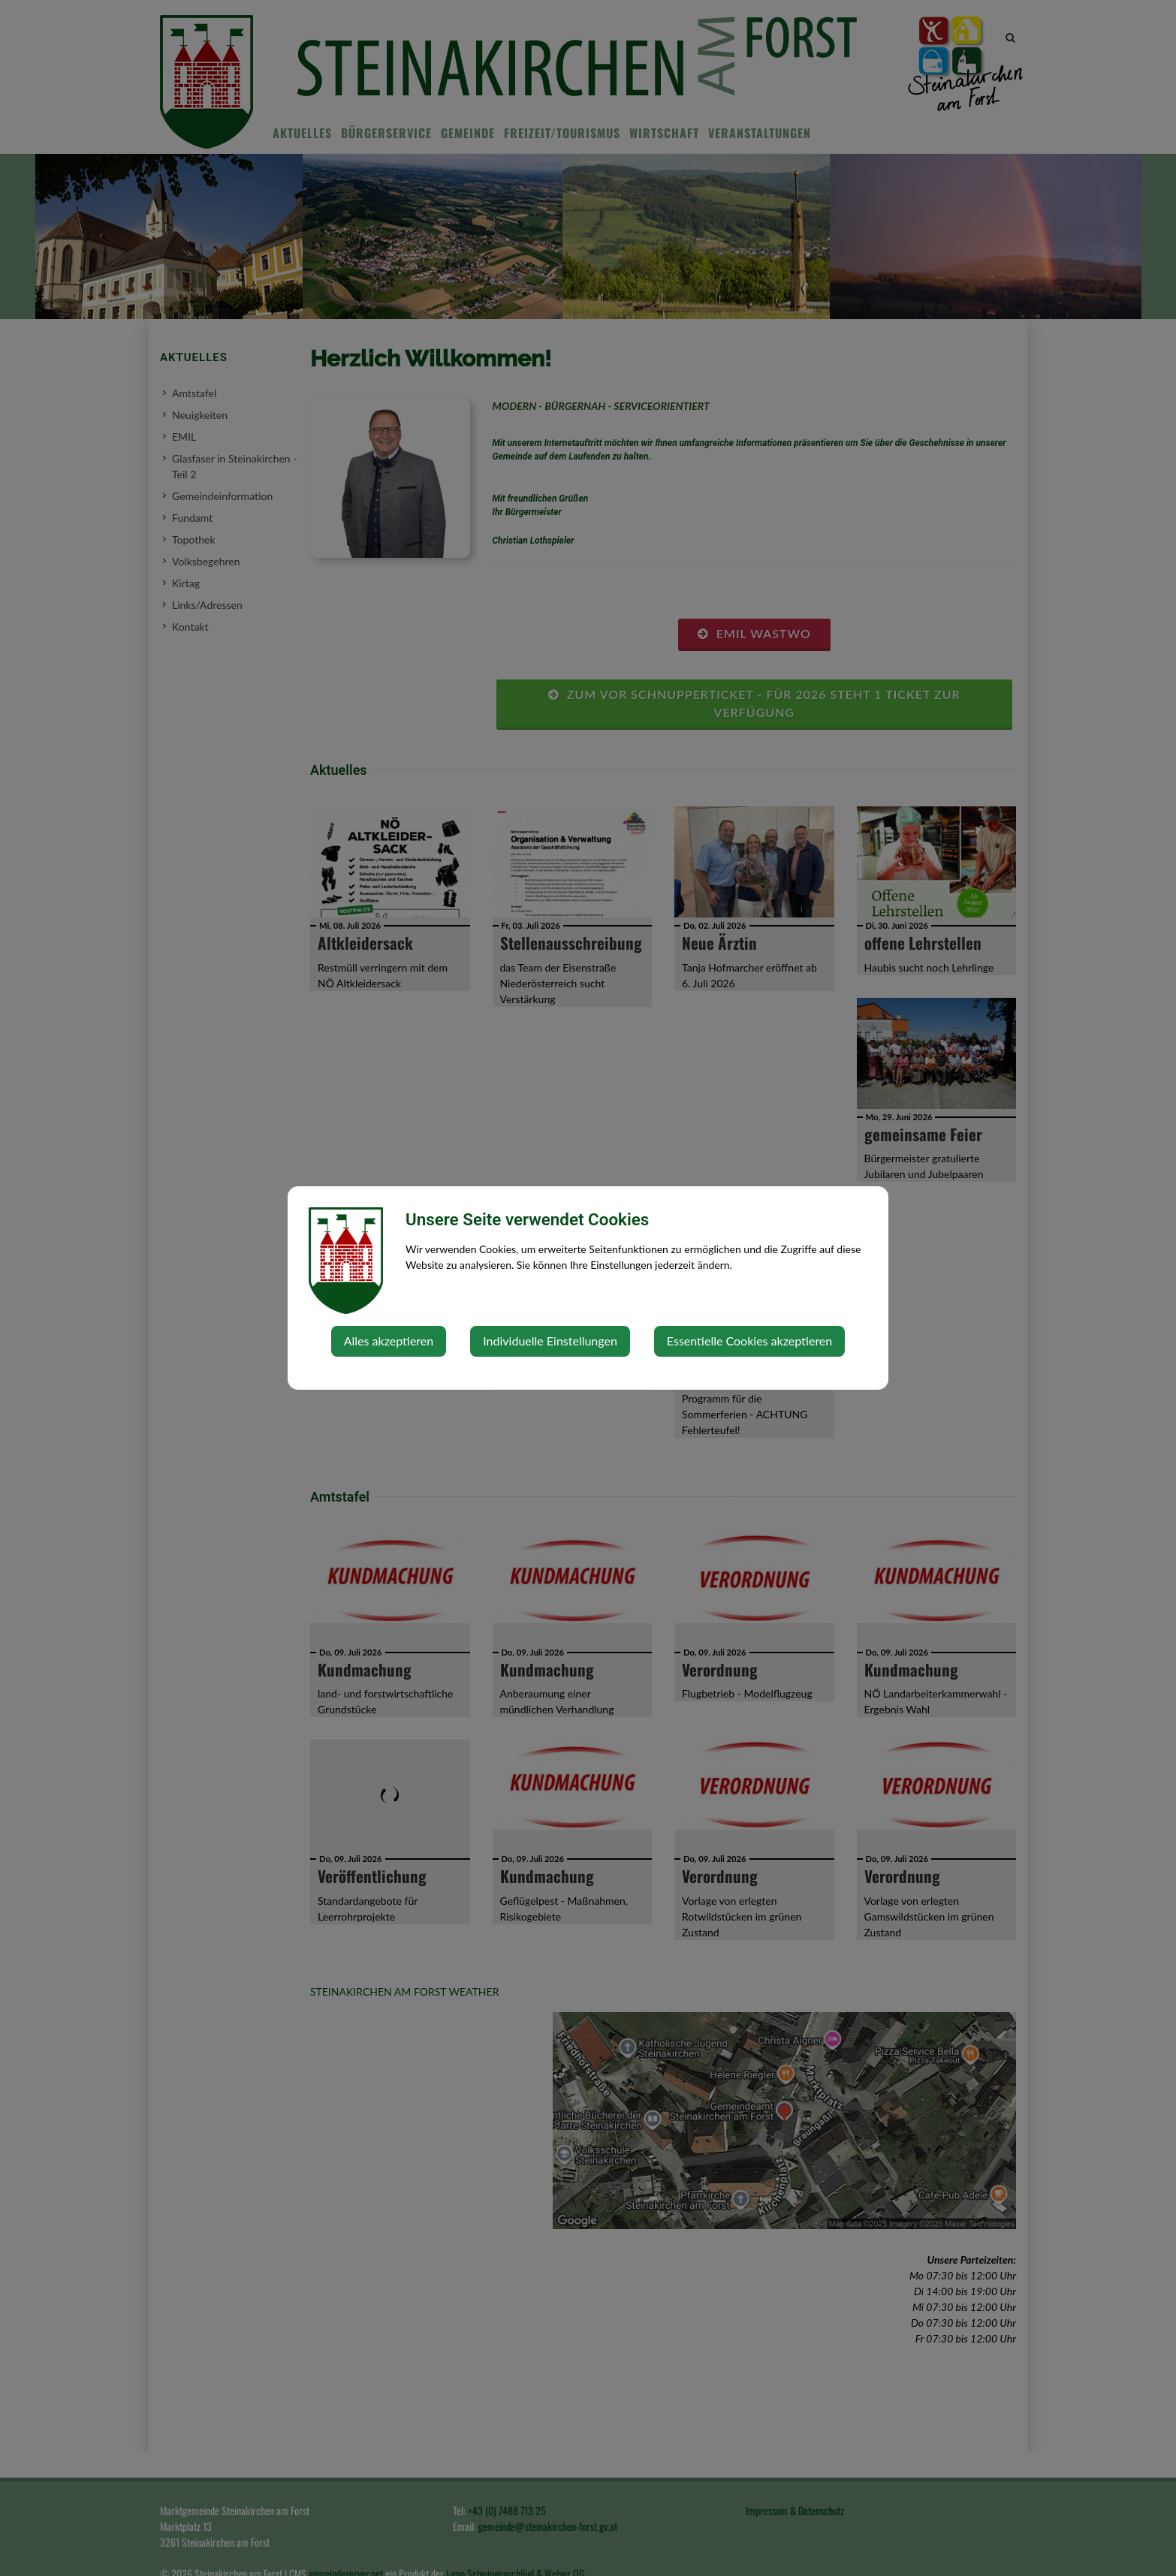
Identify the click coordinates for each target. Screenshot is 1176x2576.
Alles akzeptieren (388, 1340)
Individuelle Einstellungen (550, 1340)
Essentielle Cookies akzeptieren (749, 1340)
